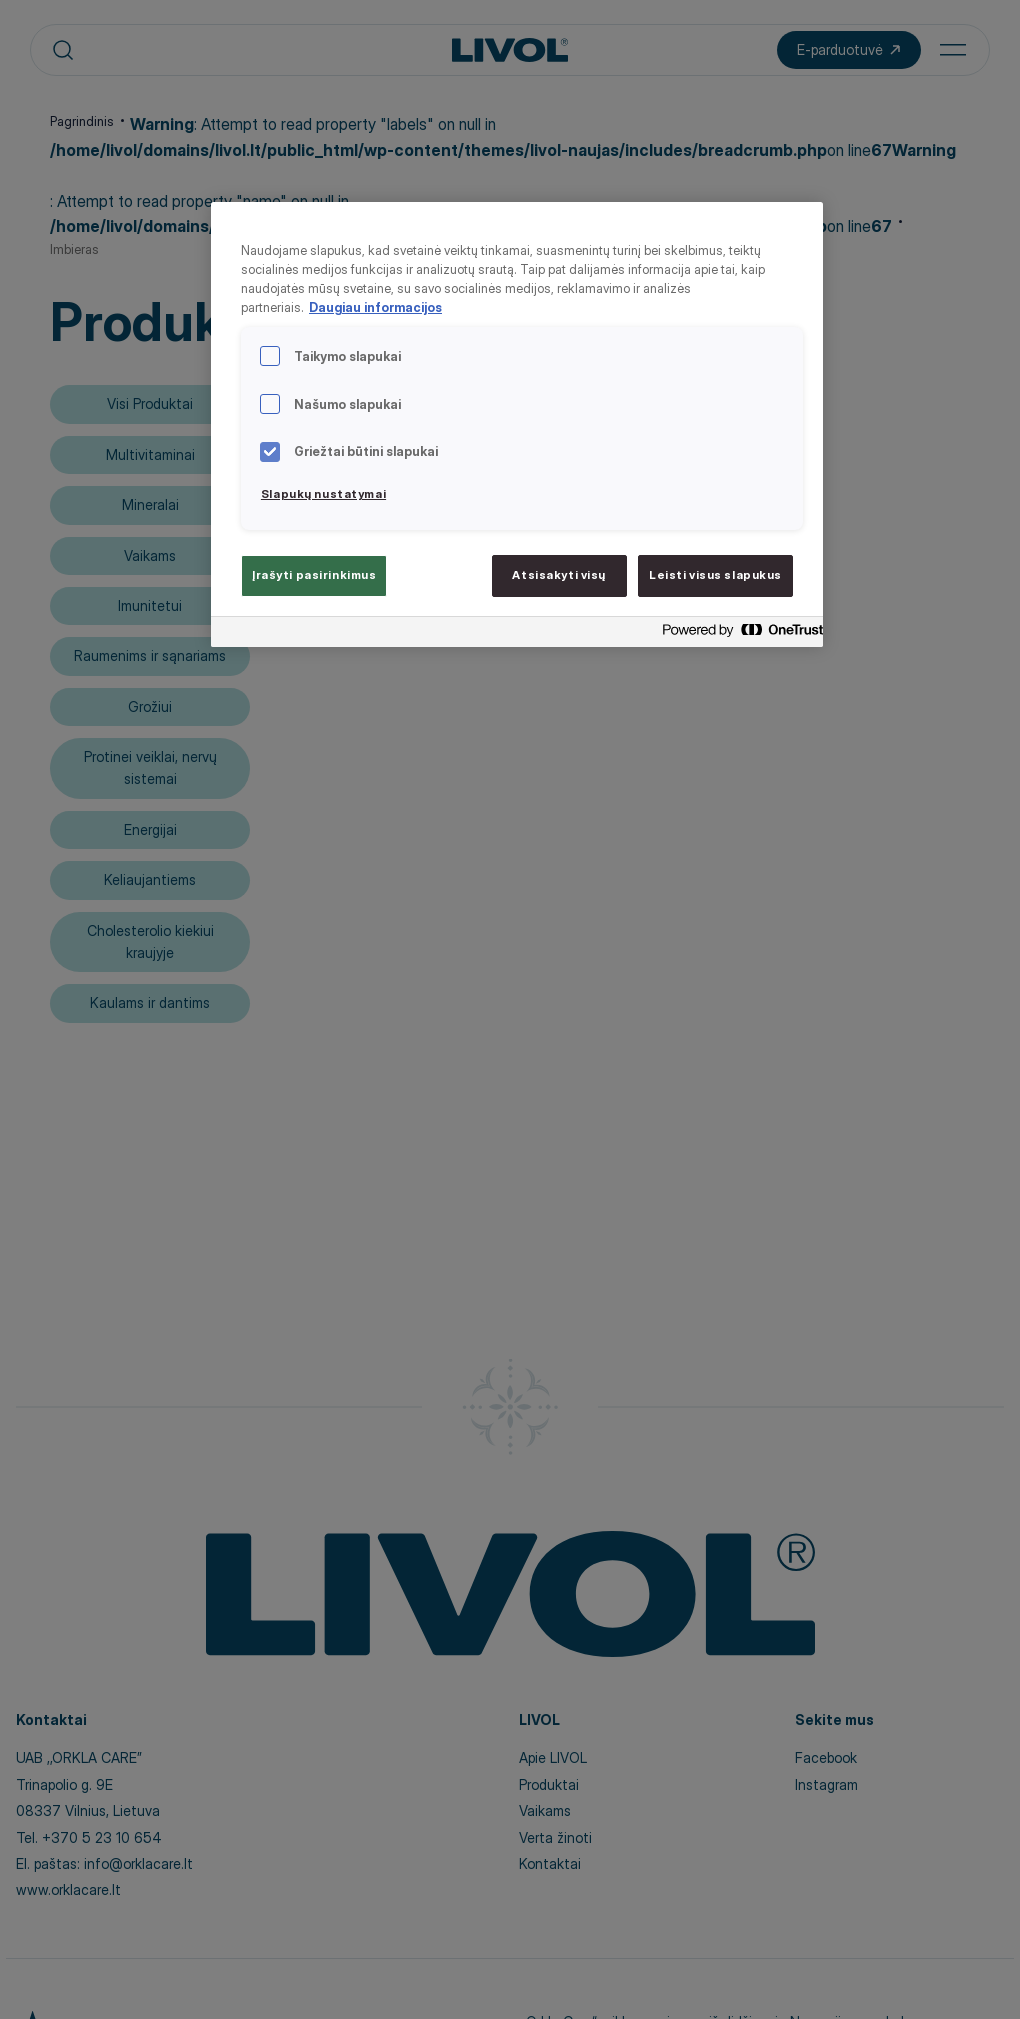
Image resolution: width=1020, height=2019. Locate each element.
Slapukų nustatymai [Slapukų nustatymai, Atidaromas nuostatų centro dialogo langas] (323, 494)
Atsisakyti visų (559, 575)
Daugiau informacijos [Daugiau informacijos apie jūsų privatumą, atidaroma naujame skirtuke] (375, 307)
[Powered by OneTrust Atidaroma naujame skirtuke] (737, 634)
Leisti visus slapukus (715, 575)
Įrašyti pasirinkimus (314, 575)
